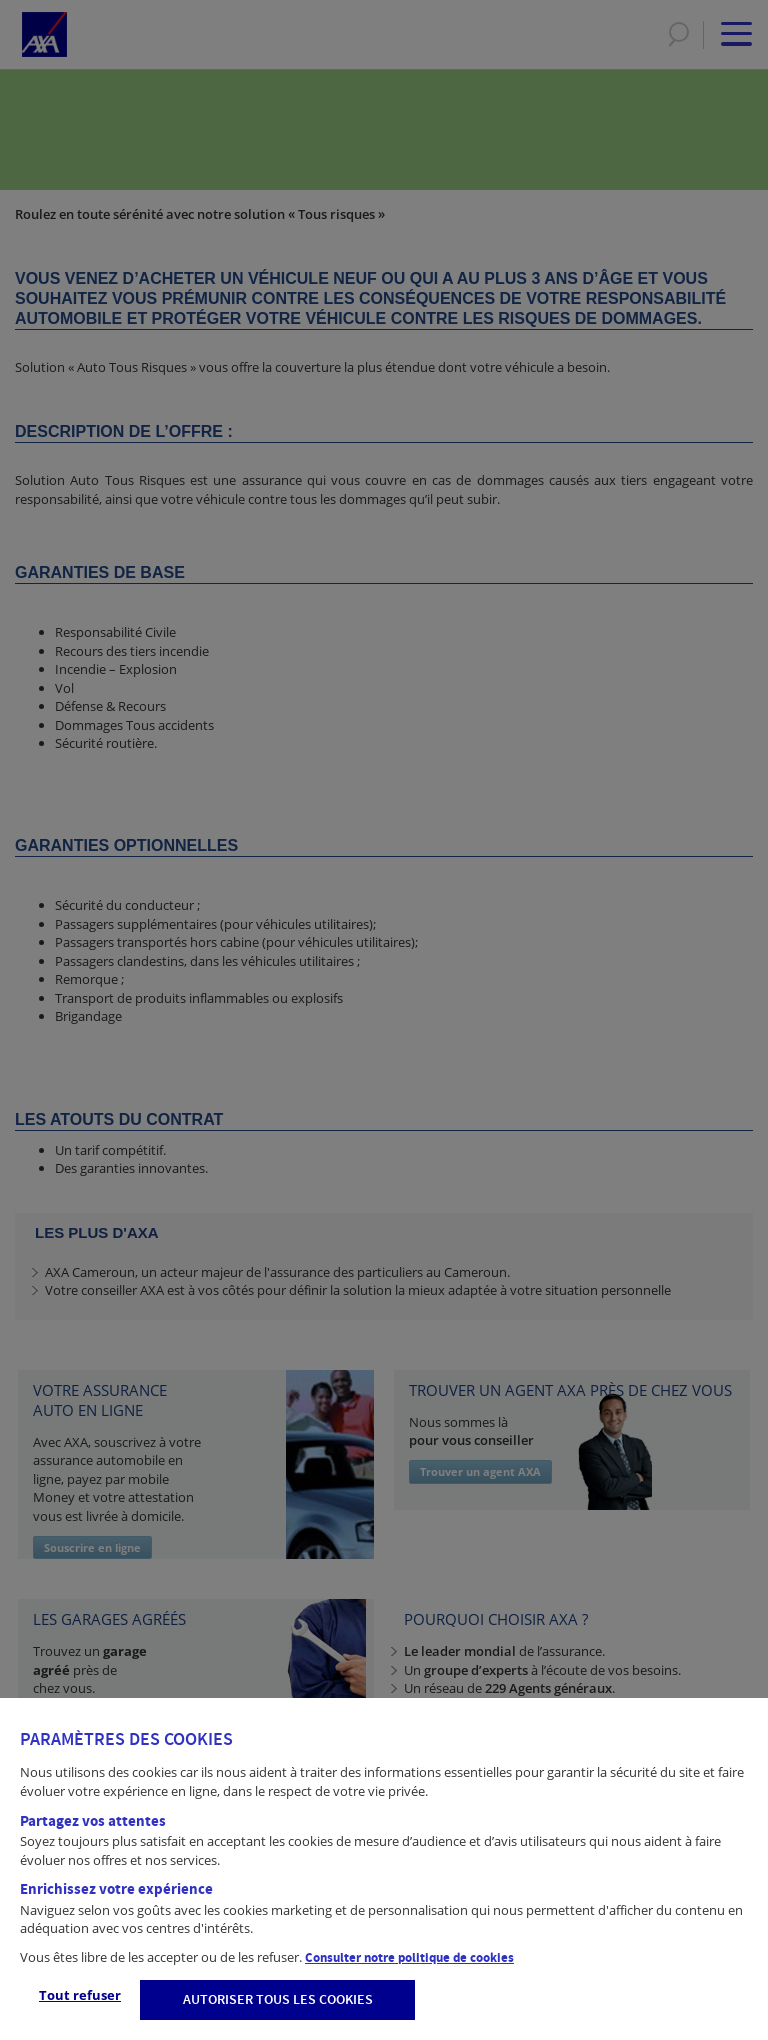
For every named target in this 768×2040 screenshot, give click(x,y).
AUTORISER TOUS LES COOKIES (278, 2000)
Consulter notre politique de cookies (409, 1958)
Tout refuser (80, 1995)
